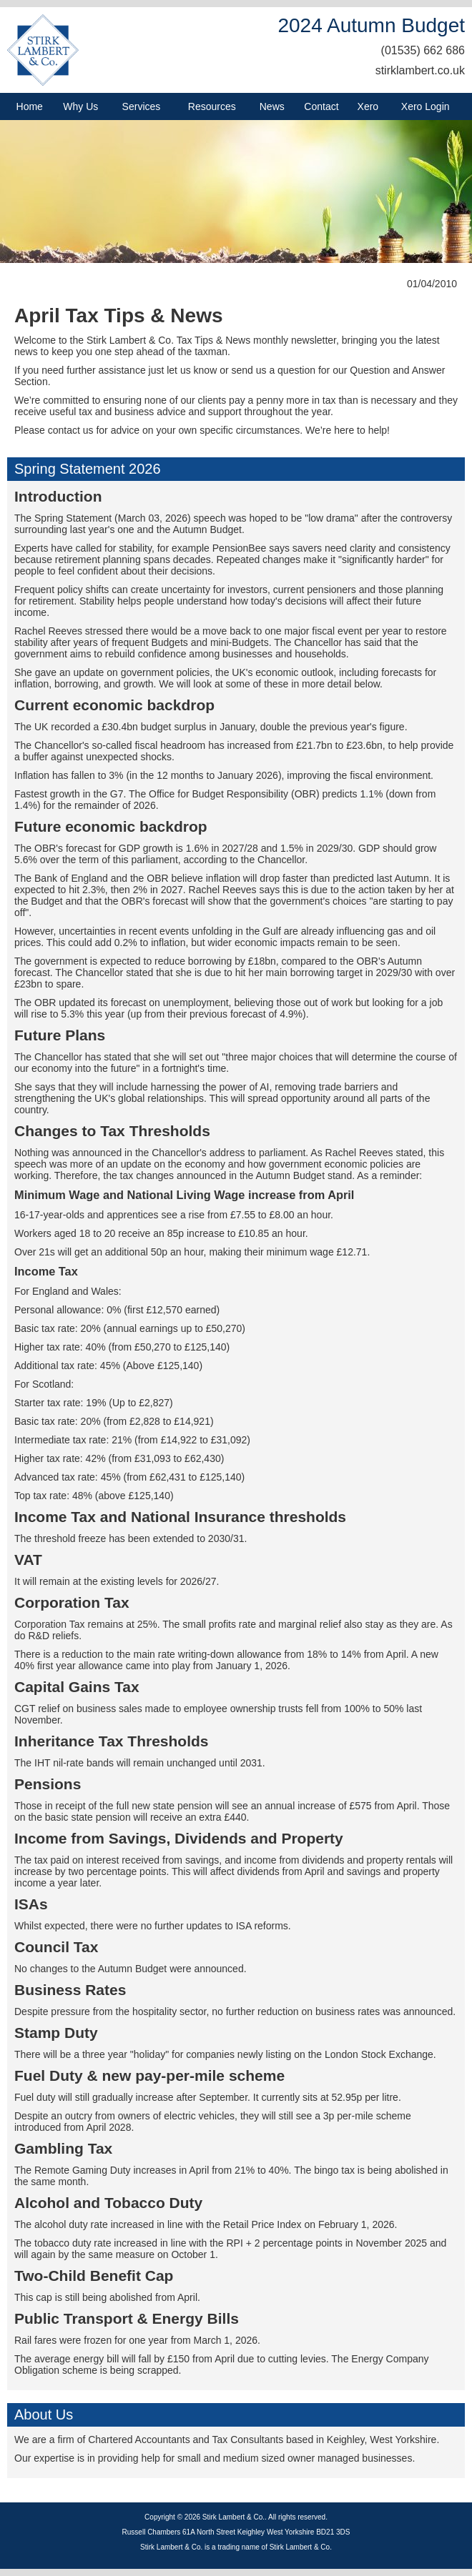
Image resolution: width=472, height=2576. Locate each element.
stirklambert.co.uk (420, 70)
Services (141, 106)
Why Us (80, 106)
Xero (368, 106)
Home (29, 106)
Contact (321, 106)
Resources (212, 106)
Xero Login (425, 106)
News (272, 106)
